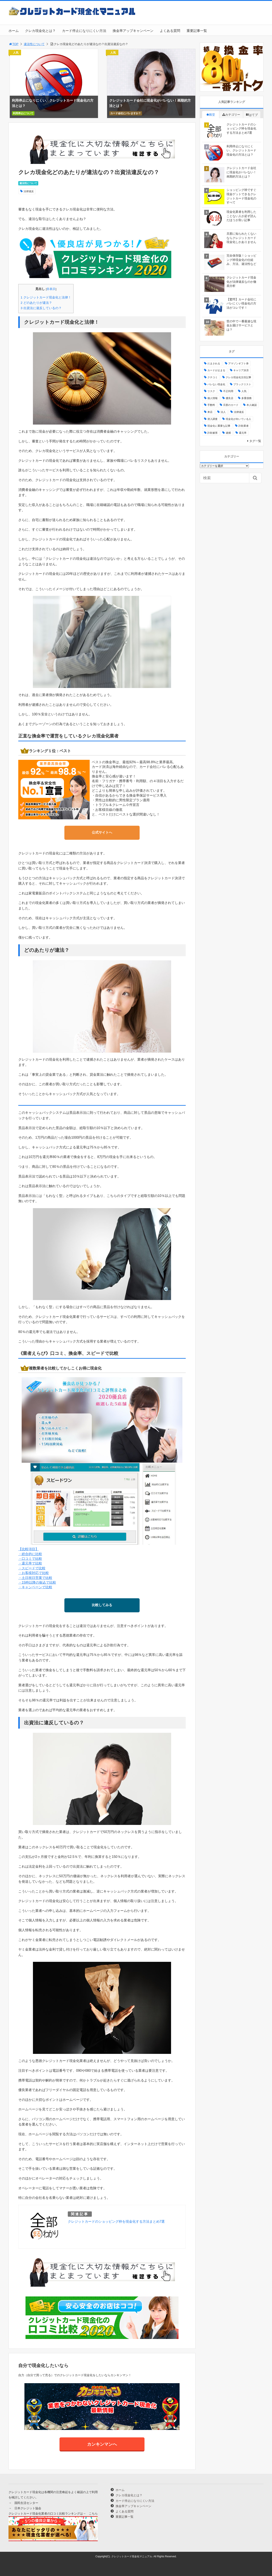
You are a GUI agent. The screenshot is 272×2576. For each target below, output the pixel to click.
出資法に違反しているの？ (41, 308)
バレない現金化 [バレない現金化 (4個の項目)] (216, 384)
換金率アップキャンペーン (133, 31)
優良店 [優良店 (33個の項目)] (229, 398)
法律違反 (29, 191)
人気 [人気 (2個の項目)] (243, 391)
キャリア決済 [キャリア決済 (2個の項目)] (241, 370)
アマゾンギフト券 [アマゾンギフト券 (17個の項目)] (238, 363)
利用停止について (23, 113)
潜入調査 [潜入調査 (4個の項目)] (212, 419)
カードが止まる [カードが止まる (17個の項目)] (216, 370)
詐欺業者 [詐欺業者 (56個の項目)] (243, 425)
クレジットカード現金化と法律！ (46, 297)
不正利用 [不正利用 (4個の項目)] (228, 391)
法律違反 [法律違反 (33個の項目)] (239, 412)
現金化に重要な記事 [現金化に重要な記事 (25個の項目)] (218, 425)
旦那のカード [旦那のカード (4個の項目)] (230, 405)
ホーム (13, 31)
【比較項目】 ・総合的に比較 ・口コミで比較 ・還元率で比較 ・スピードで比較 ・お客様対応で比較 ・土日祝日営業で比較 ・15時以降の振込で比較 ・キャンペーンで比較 (37, 1568)
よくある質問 (170, 31)
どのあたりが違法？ (36, 302)
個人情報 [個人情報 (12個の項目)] (212, 398)
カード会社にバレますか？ (125, 113)
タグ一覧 (255, 441)
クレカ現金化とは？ (40, 31)
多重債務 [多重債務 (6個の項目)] (246, 398)
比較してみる (102, 1605)
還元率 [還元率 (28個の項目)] (242, 432)
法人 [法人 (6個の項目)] (223, 412)
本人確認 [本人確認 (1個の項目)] (251, 405)
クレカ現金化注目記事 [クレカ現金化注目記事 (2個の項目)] (238, 377)
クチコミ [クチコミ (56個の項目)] (212, 377)
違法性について (34, 44)
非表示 (51, 289)
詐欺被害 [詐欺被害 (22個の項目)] (212, 432)
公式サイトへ (102, 832)
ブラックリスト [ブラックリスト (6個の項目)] (242, 384)
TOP (13, 44)
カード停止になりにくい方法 (84, 31)
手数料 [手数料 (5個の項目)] (211, 405)
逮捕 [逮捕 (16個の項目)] (228, 432)
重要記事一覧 (197, 31)
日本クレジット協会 (27, 2508)
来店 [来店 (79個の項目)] (209, 412)
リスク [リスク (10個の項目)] (211, 391)
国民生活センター (26, 2503)
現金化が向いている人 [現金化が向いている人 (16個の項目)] (238, 419)
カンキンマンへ (102, 2444)
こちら (93, 2513)
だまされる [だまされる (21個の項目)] (213, 363)
